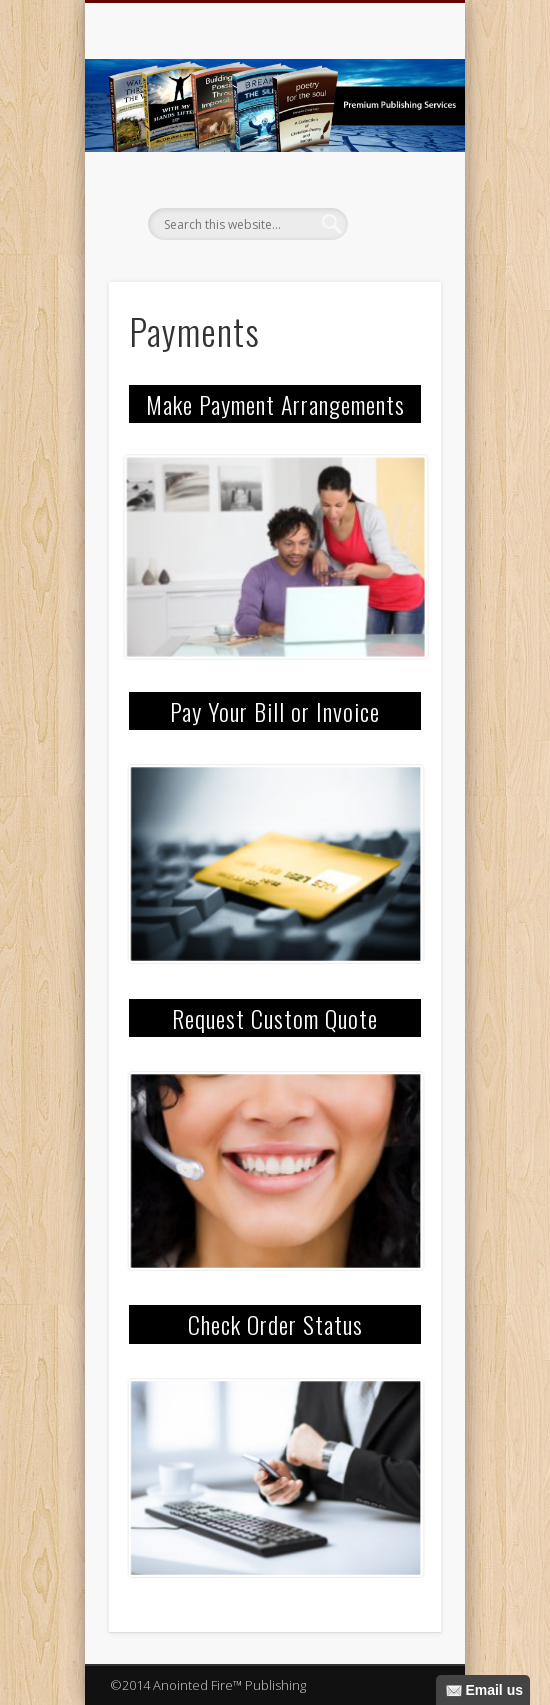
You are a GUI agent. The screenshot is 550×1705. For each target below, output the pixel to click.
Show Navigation (392, 179)
